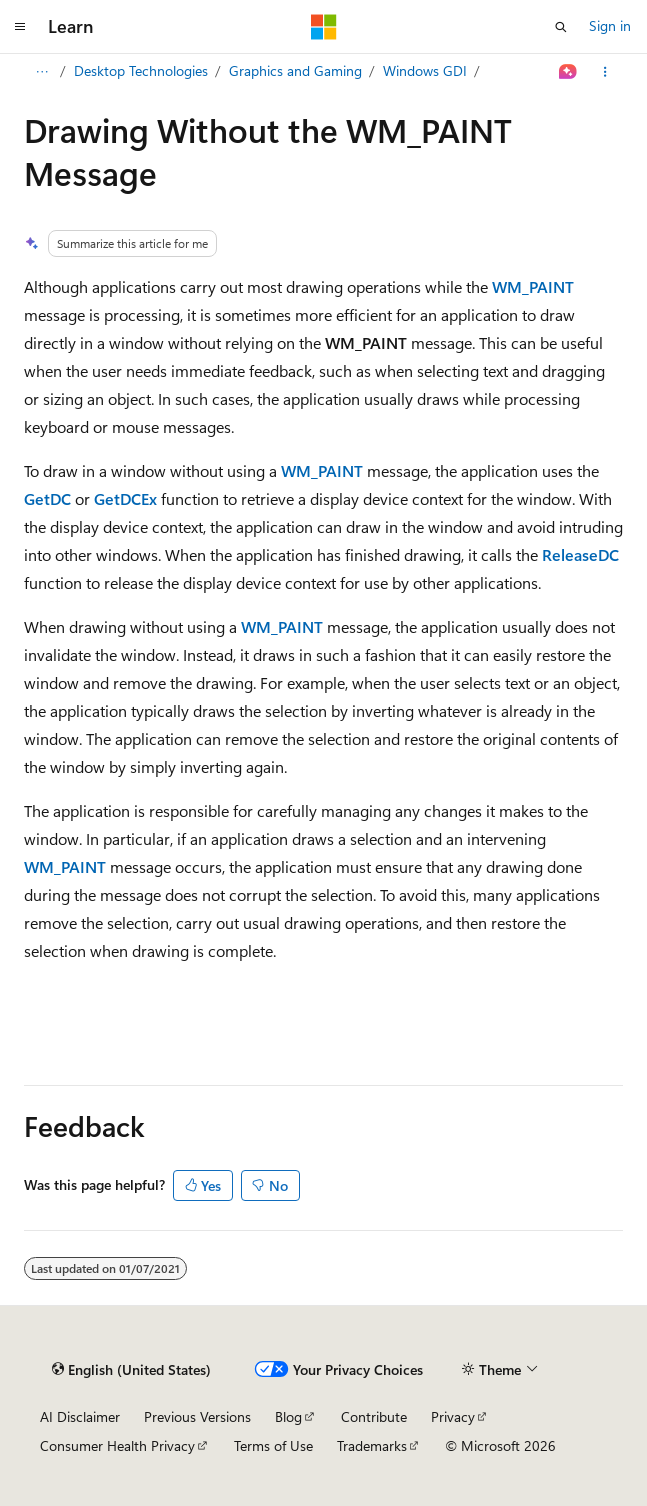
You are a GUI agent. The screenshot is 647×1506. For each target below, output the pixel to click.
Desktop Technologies (141, 70)
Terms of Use (273, 1445)
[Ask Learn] (568, 72)
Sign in (610, 25)
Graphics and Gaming (295, 70)
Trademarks (372, 1445)
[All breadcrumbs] (41, 72)
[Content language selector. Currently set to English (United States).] (131, 1370)
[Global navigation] (20, 27)
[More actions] (605, 72)
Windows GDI (425, 70)
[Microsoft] (324, 27)
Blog (288, 1416)
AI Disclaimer (80, 1416)
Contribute (374, 1416)
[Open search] (561, 27)
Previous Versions (197, 1416)
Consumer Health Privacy (117, 1445)
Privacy (453, 1416)
